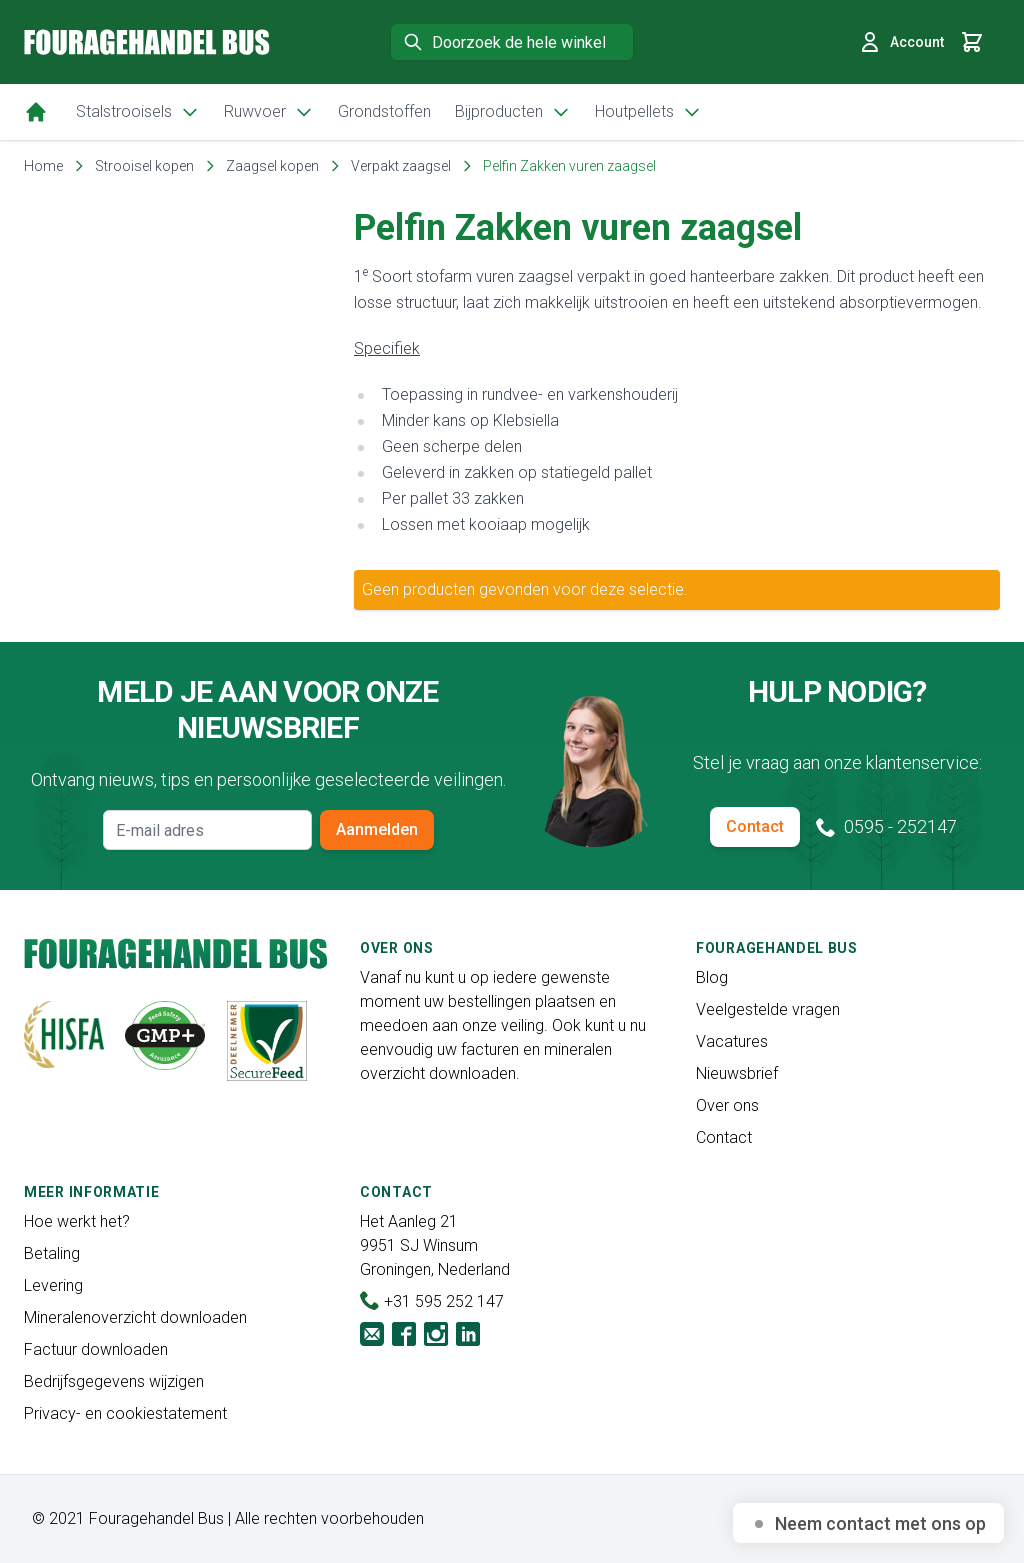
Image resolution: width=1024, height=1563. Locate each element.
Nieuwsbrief (737, 1073)
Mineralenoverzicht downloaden (135, 1317)
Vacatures (732, 1041)
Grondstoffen (384, 111)
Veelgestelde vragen (768, 1009)
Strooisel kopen (144, 166)
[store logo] (147, 41)
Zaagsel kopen (272, 166)
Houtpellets (648, 112)
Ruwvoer (269, 112)
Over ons (727, 1105)
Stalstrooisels (138, 112)
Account (901, 42)
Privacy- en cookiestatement (125, 1413)
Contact (755, 826)
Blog (712, 977)
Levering (53, 1285)
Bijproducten (513, 112)
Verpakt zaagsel (401, 166)
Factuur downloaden (96, 1349)
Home (43, 166)
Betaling (52, 1253)
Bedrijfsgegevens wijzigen (114, 1381)
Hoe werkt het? (77, 1221)
